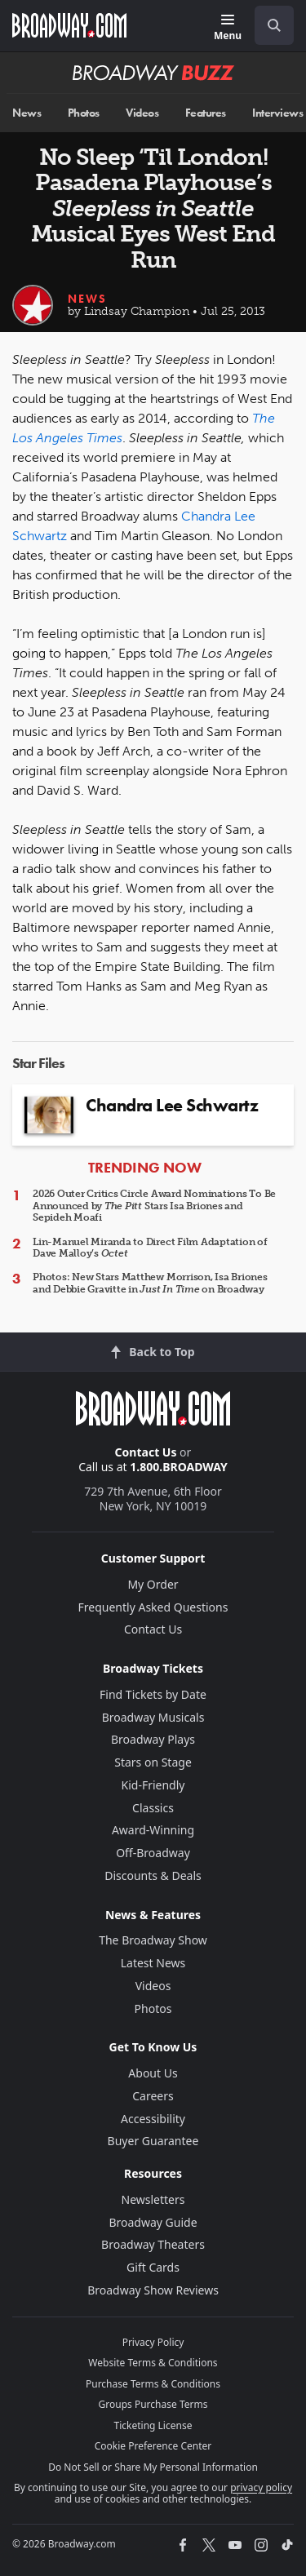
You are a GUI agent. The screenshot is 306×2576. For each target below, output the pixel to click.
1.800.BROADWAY (179, 1466)
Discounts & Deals (153, 1875)
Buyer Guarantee (153, 2140)
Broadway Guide (153, 2222)
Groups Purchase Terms (153, 2404)
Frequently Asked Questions (153, 1607)
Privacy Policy (153, 2342)
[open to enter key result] (274, 25)
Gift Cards (153, 2267)
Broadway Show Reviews (153, 2290)
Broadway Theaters (153, 2244)
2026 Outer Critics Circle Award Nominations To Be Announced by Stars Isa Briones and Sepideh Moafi (154, 1205)
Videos (142, 113)
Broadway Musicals (153, 1717)
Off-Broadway (153, 1852)
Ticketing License (153, 2425)
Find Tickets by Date (153, 1694)
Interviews (277, 113)
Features (205, 113)
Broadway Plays (153, 1739)
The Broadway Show (153, 1940)
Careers (152, 2096)
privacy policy (261, 2487)
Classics (153, 1808)
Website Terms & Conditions (152, 2363)
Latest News (153, 1963)
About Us (152, 2073)
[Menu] (228, 28)
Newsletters (153, 2199)
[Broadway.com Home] (69, 25)
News (26, 113)
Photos (84, 113)
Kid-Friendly (153, 1785)
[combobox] (268, 25)
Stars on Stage (153, 1762)
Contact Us (146, 1452)
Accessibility (153, 2118)
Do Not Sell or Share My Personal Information (153, 2467)
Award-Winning (153, 1830)
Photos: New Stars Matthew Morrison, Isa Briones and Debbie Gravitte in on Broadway (150, 1282)
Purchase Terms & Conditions (153, 2384)
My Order (152, 1584)
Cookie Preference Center (153, 2446)
